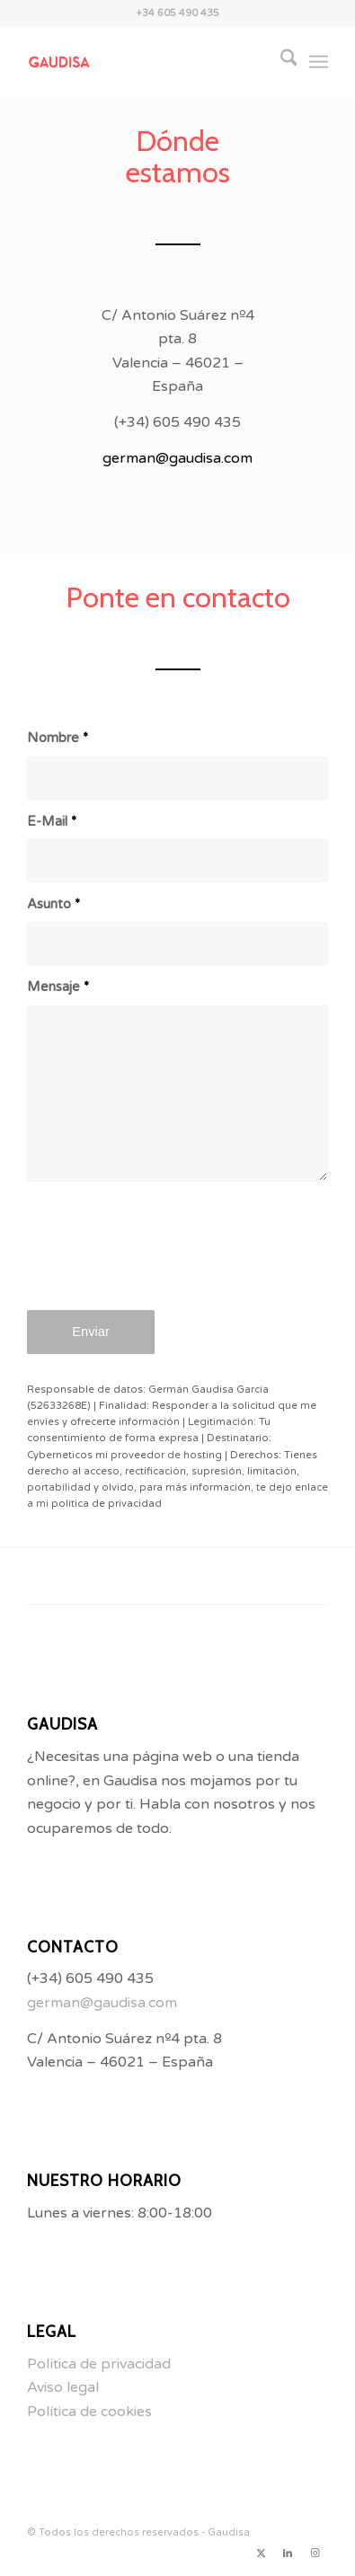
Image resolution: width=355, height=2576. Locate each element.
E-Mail (51, 821)
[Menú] (318, 62)
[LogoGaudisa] (148, 62)
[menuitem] (279, 62)
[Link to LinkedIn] (287, 2553)
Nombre (57, 738)
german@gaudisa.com (177, 458)
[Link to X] (260, 2553)
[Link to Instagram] (314, 2553)
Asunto (53, 904)
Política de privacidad (99, 2364)
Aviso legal (63, 2387)
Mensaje (58, 986)
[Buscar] (279, 62)
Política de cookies (89, 2412)
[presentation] (163, 1258)
